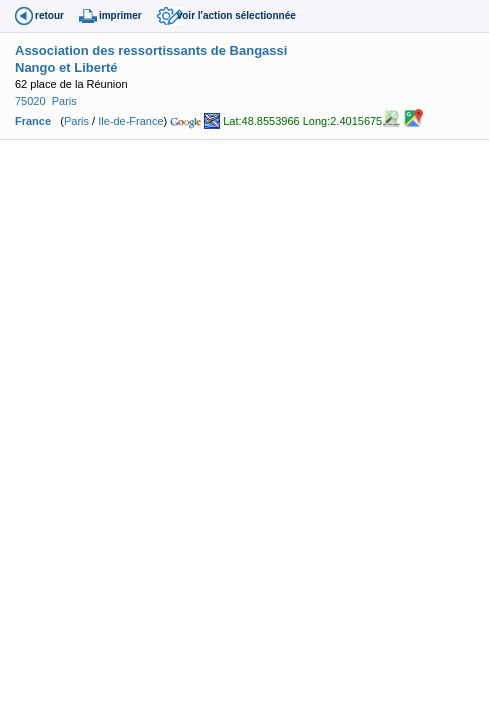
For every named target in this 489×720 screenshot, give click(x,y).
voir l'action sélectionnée (236, 15)
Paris (64, 101)
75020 (30, 101)
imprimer (120, 15)
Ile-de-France (130, 121)
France (33, 121)
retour (49, 15)
